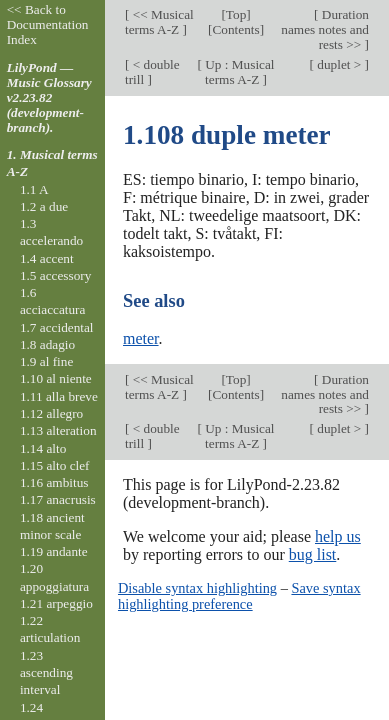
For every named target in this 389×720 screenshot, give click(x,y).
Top (236, 14)
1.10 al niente (56, 378)
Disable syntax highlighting (197, 588)
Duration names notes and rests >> (325, 29)
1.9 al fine (46, 361)
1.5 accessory (55, 275)
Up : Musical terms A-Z (238, 72)
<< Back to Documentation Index (48, 24)
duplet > (339, 64)
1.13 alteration (58, 430)
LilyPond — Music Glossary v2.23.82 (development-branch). (49, 97)
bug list (313, 554)
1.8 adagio (47, 344)
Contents (235, 29)
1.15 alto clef (55, 465)
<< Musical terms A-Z (159, 22)
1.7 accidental (57, 327)
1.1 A (34, 189)
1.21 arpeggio (56, 603)
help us (338, 536)
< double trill (152, 72)
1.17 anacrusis (58, 499)
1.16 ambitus (54, 482)
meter (141, 338)
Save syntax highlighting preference (239, 596)
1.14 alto (43, 448)
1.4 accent (47, 258)
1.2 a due (44, 206)
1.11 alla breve (59, 396)
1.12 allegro (51, 413)
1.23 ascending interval (46, 673)
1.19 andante (54, 551)
